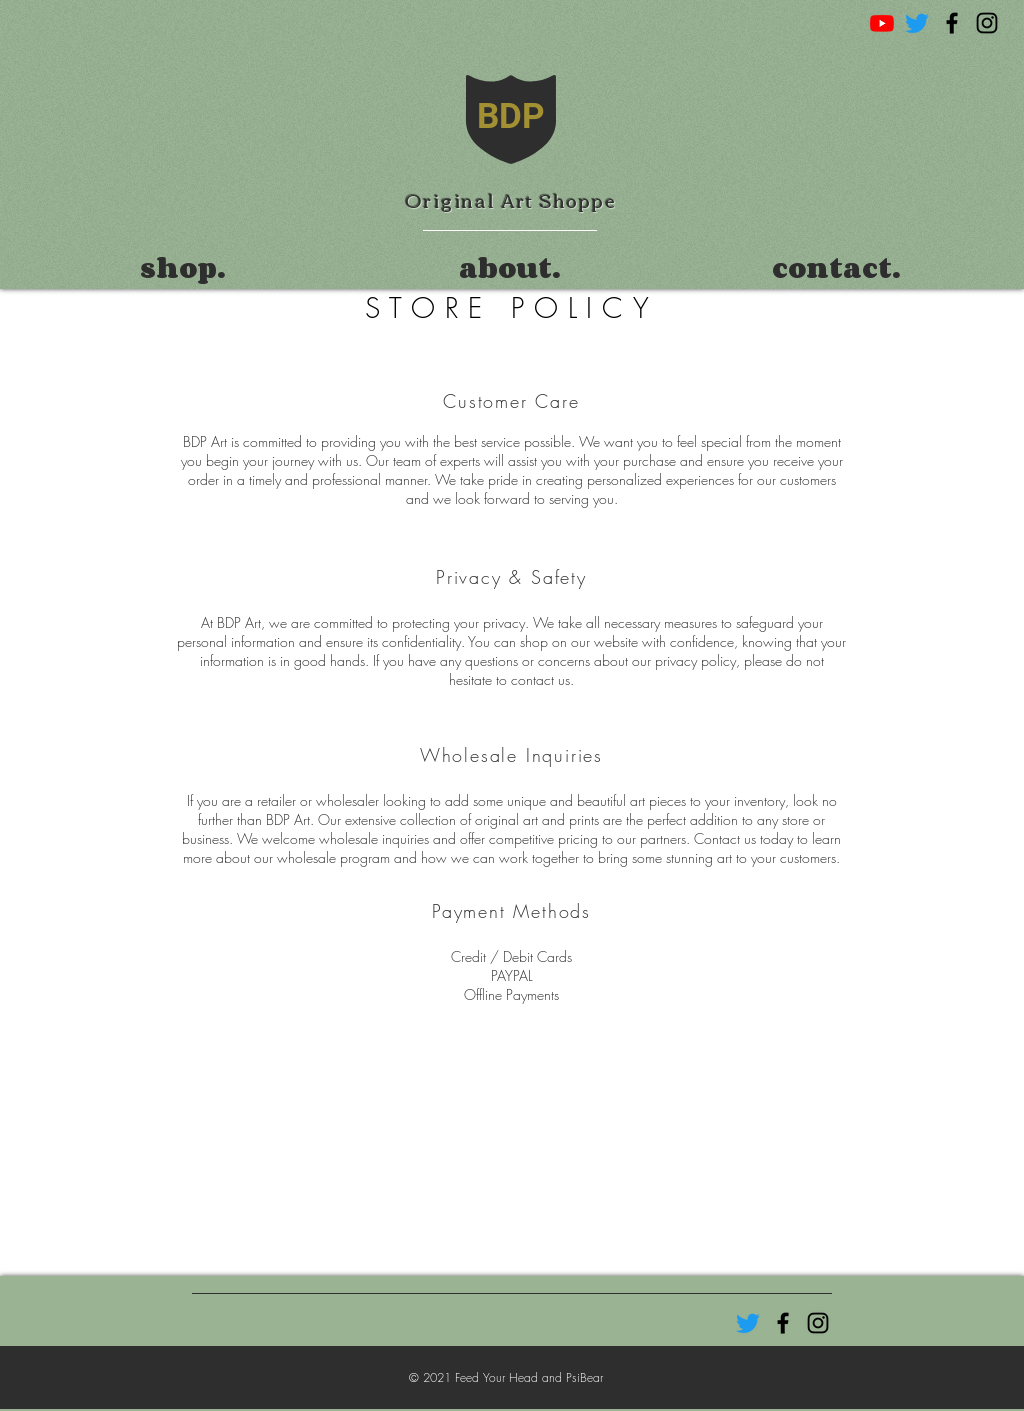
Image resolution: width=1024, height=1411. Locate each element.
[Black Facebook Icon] (952, 23)
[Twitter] (917, 23)
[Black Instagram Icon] (987, 23)
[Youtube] (882, 23)
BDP (511, 116)
